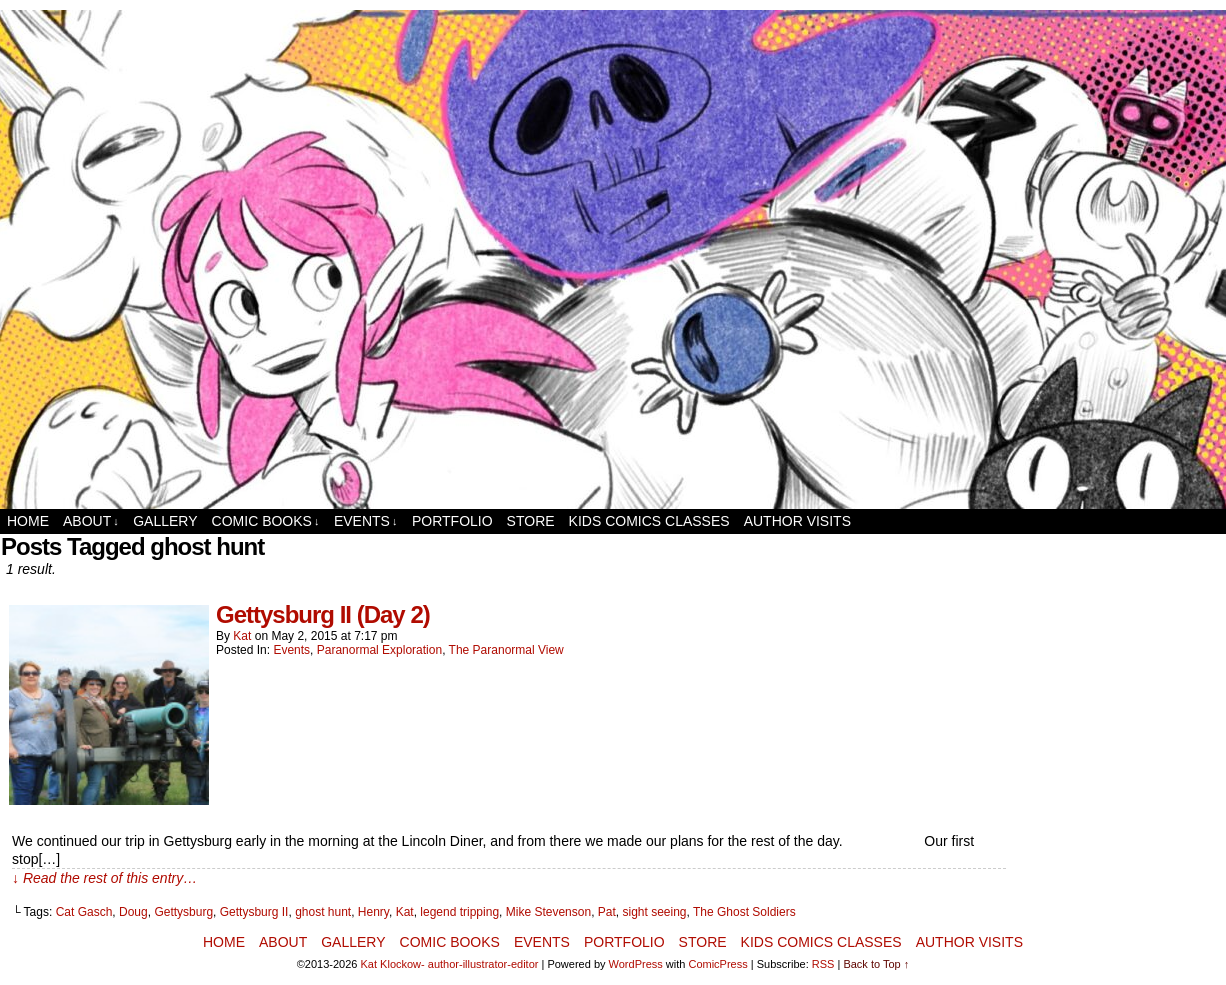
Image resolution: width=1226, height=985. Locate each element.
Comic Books (266, 521)
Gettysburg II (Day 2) (323, 614)
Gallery (165, 521)
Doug (133, 912)
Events (366, 521)
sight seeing (654, 912)
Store (531, 521)
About (91, 521)
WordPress (636, 964)
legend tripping (459, 912)
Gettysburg (183, 912)
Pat (607, 912)
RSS (823, 964)
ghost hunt (323, 912)
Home (28, 521)
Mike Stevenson (548, 912)
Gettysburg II (254, 912)
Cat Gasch (84, 912)
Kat (242, 636)
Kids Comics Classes (649, 521)
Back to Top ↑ (876, 964)
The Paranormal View (506, 650)
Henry (373, 912)
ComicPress (717, 964)
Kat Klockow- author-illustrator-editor (450, 964)
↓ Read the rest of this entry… (104, 878)
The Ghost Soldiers (744, 912)
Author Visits (797, 521)
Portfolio (452, 521)
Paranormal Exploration (379, 650)
